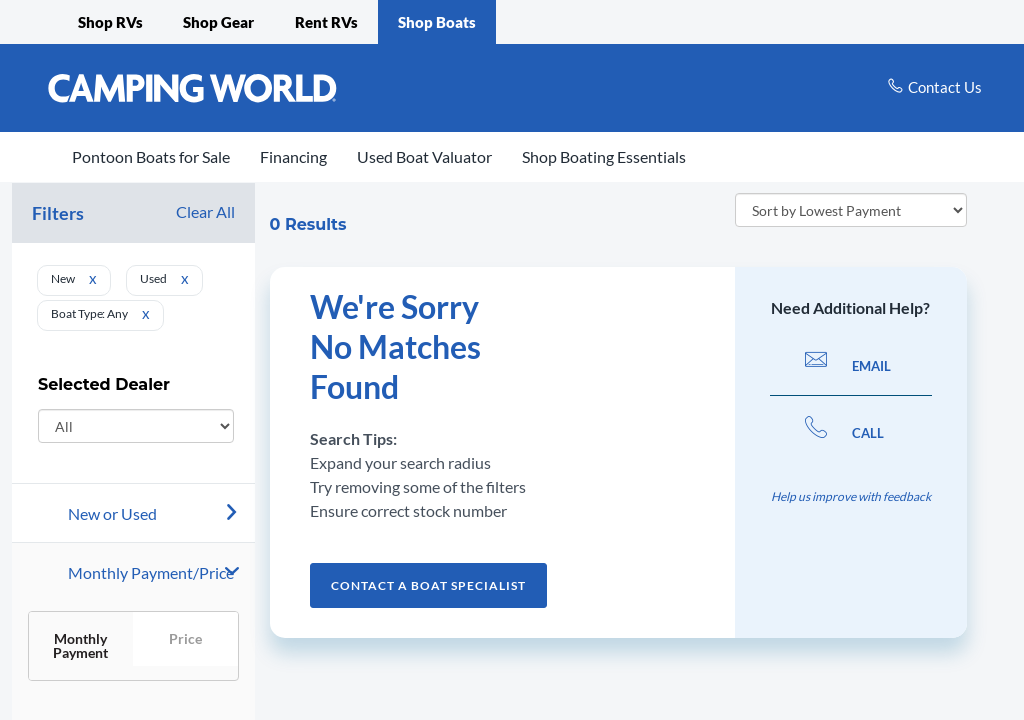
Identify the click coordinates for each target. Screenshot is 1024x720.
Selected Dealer (104, 389)
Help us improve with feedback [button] (851, 496)
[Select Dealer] (136, 426)
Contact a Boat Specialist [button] (428, 585)
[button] (133, 572)
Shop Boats (437, 22)
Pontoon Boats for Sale (151, 156)
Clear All (205, 212)
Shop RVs (110, 22)
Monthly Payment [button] (80, 645)
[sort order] (851, 210)
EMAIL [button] (848, 366)
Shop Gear (218, 22)
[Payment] (161, 573)
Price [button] (185, 638)
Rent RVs (326, 22)
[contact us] (935, 87)
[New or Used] (161, 514)
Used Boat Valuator (424, 156)
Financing (293, 156)
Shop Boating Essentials (604, 156)
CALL (844, 433)
